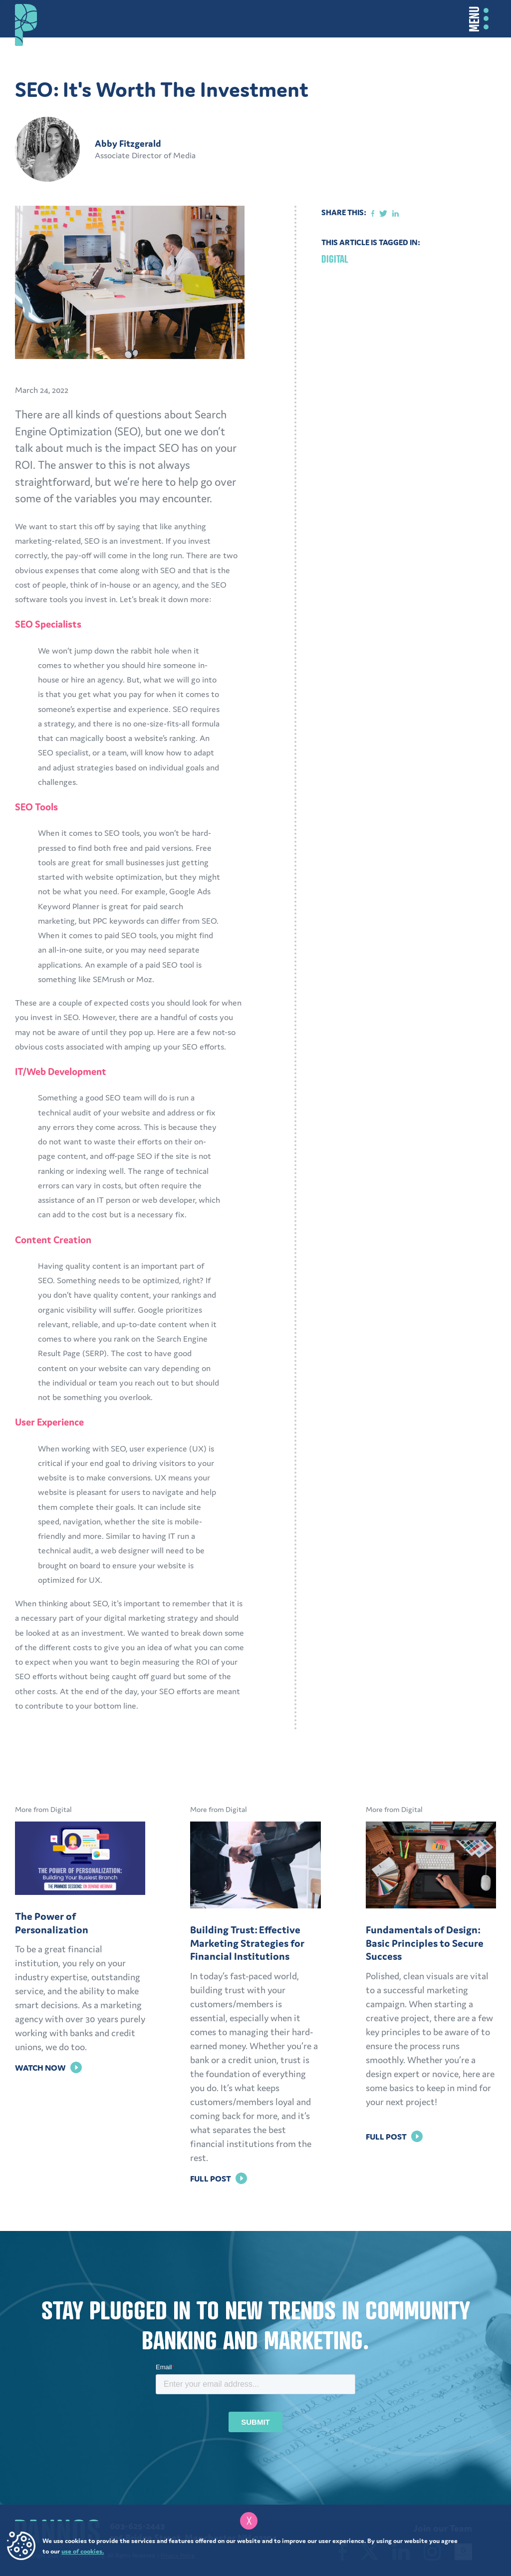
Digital (334, 259)
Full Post (218, 2178)
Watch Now (48, 2067)
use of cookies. (82, 2551)
